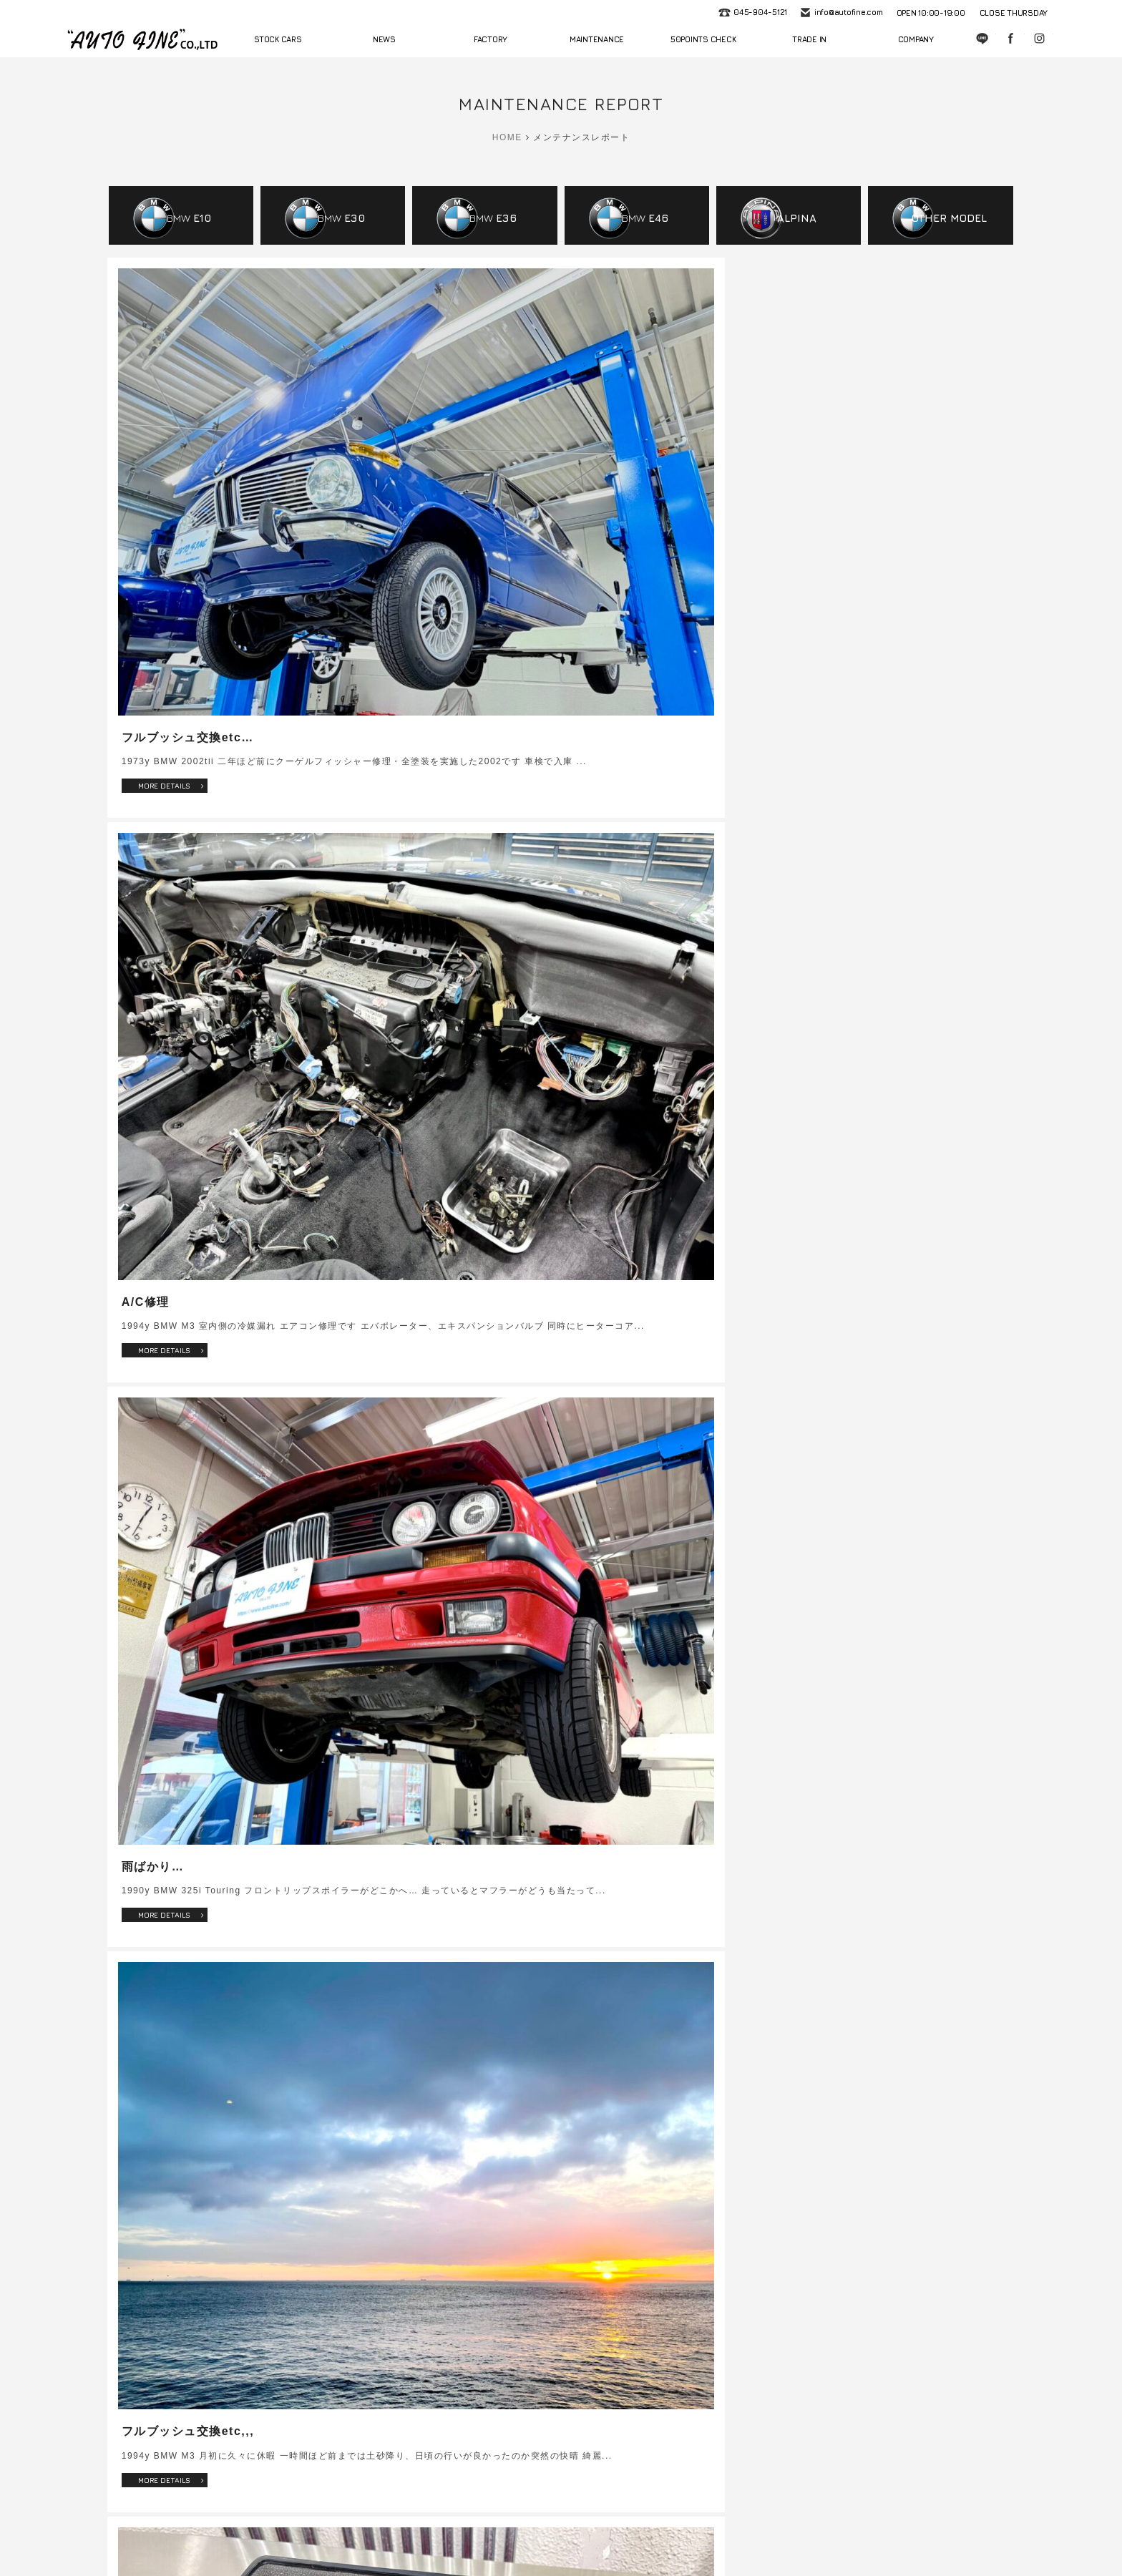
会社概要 (747, 2528)
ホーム (203, 2528)
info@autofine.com (846, 12)
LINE (983, 39)
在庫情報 (249, 2528)
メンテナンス (426, 2528)
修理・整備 (642, 2528)
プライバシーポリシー (890, 2528)
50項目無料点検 (498, 2528)
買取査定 (696, 2528)
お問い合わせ (806, 2528)
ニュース (300, 2528)
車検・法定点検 (575, 2528)
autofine (142, 39)
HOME (507, 137)
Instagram (1040, 39)
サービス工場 (359, 2528)
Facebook (1011, 39)
